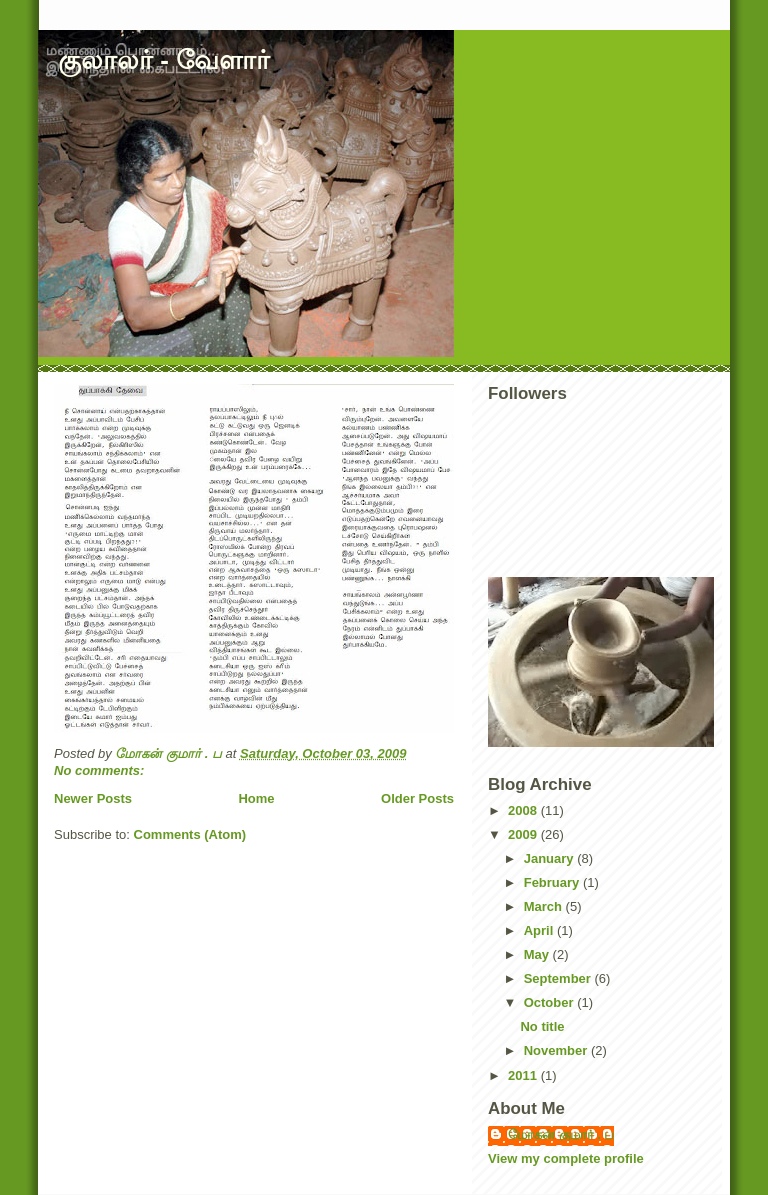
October (550, 1002)
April (540, 930)
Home (256, 798)
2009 (524, 834)
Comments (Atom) (190, 834)
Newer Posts (93, 798)
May (538, 954)
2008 (524, 810)
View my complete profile (566, 1158)
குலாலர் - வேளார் (164, 60)
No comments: (101, 770)
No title (542, 1026)
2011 (524, 1075)
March (545, 906)
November (557, 1050)
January (550, 858)
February (553, 882)
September (559, 978)
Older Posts (417, 798)
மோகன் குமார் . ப (561, 1134)
